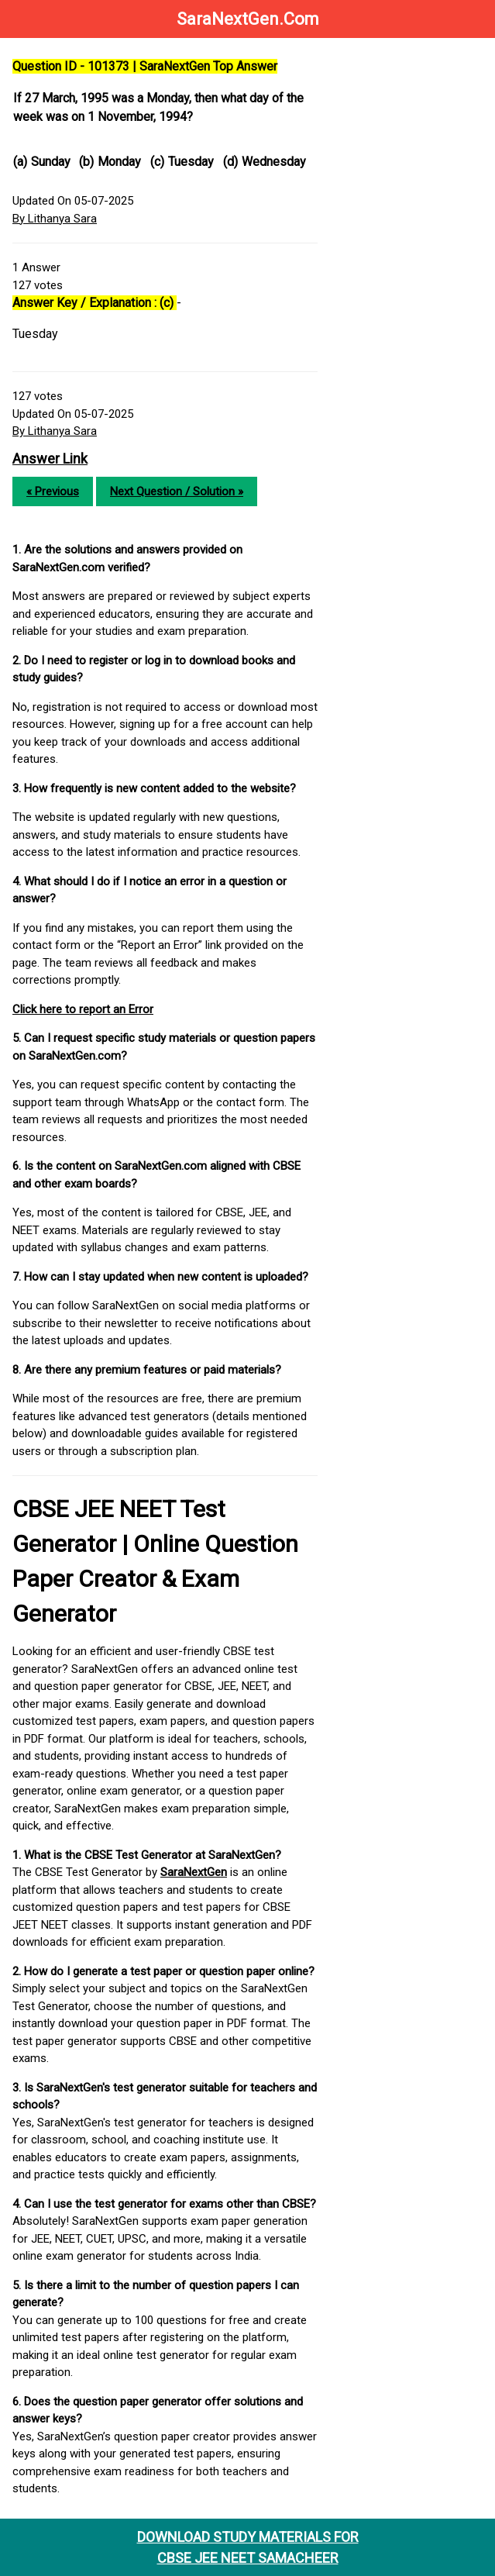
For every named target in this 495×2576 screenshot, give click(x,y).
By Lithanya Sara (54, 219)
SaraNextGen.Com (248, 19)
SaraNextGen (193, 1872)
